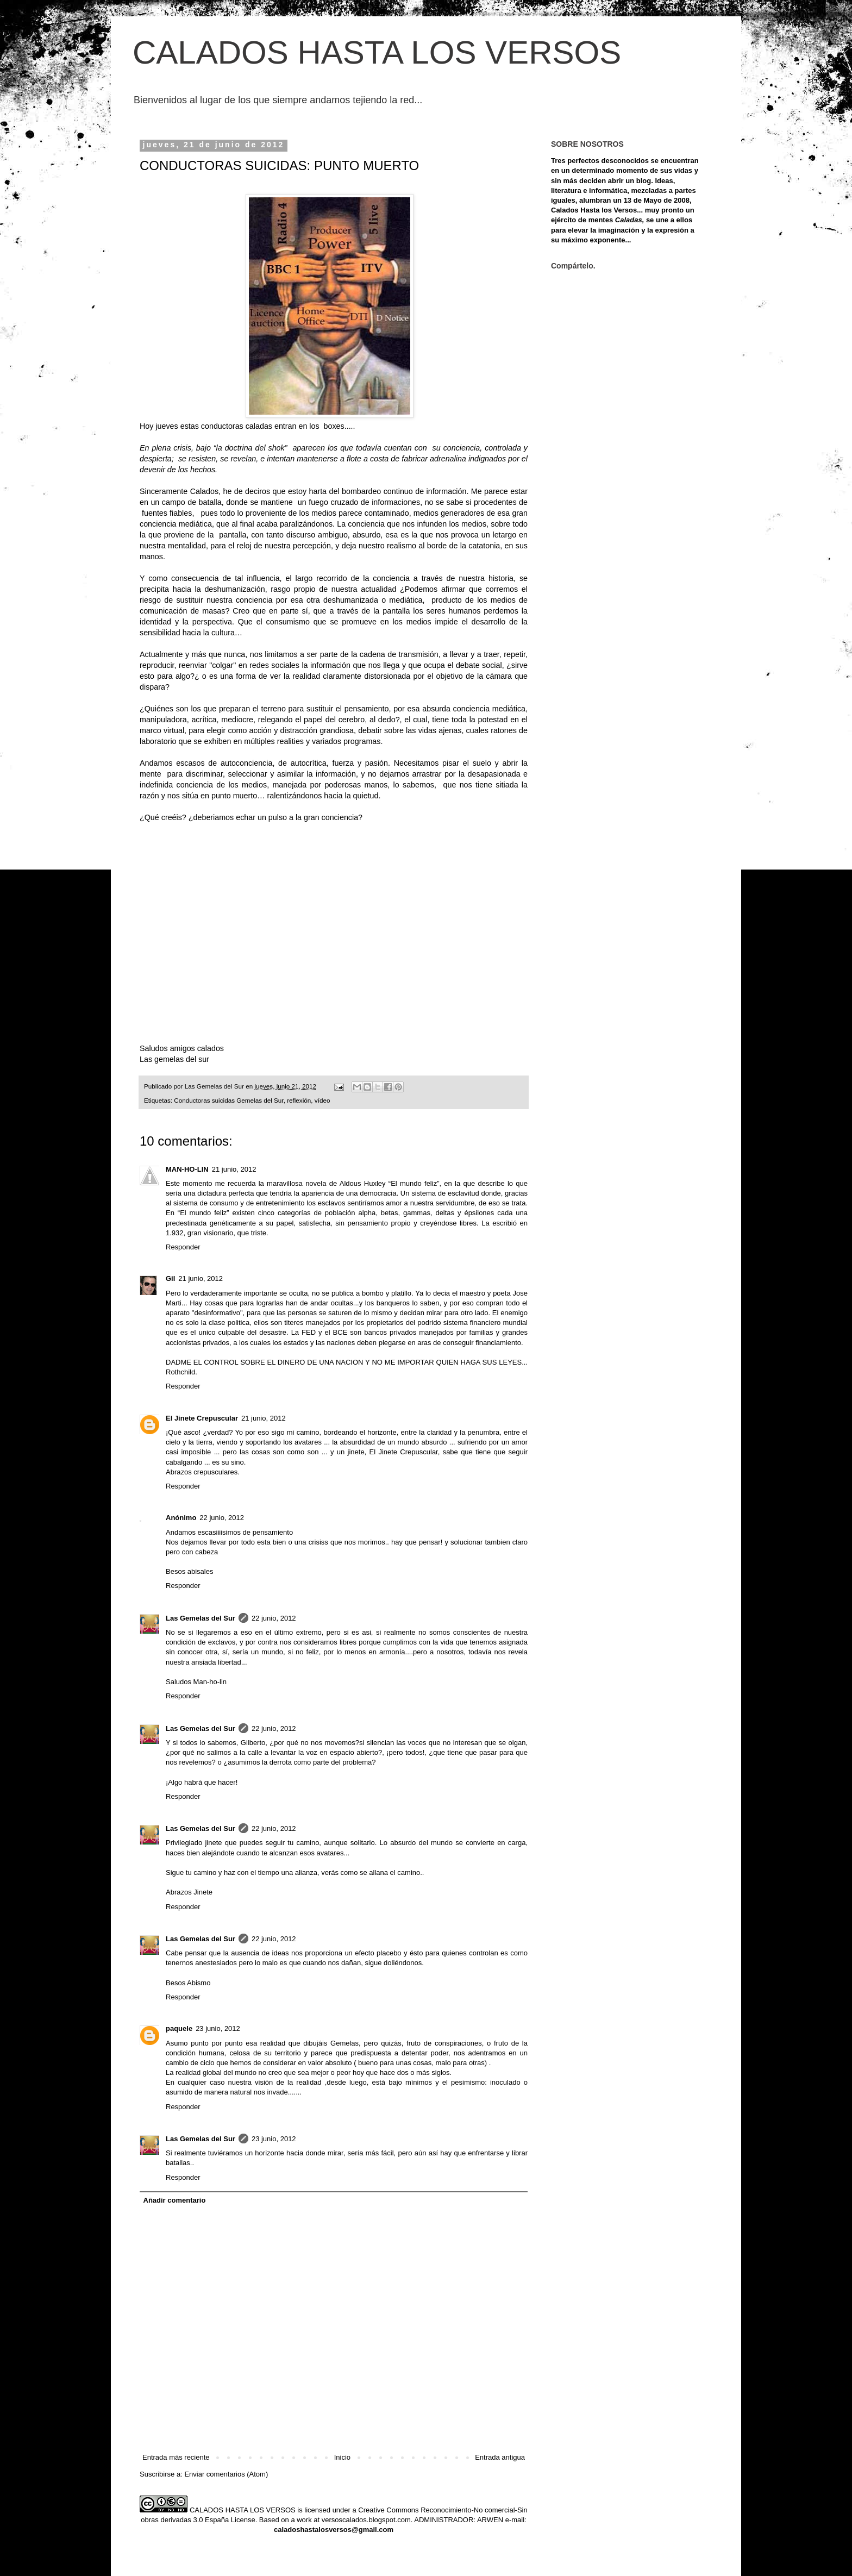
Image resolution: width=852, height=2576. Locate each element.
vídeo (322, 1100)
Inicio (342, 2457)
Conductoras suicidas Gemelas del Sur (228, 1100)
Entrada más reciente (176, 2457)
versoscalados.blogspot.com (366, 2520)
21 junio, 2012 (234, 1169)
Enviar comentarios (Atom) (226, 2474)
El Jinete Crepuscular (202, 1418)
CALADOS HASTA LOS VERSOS (377, 52)
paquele (179, 2028)
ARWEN (490, 2520)
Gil (170, 1278)
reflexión (299, 1100)
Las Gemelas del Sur (200, 1618)
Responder (183, 1247)
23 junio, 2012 (218, 2028)
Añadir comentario (174, 2200)
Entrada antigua (500, 2457)
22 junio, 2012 (221, 1518)
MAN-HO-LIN (187, 1169)
